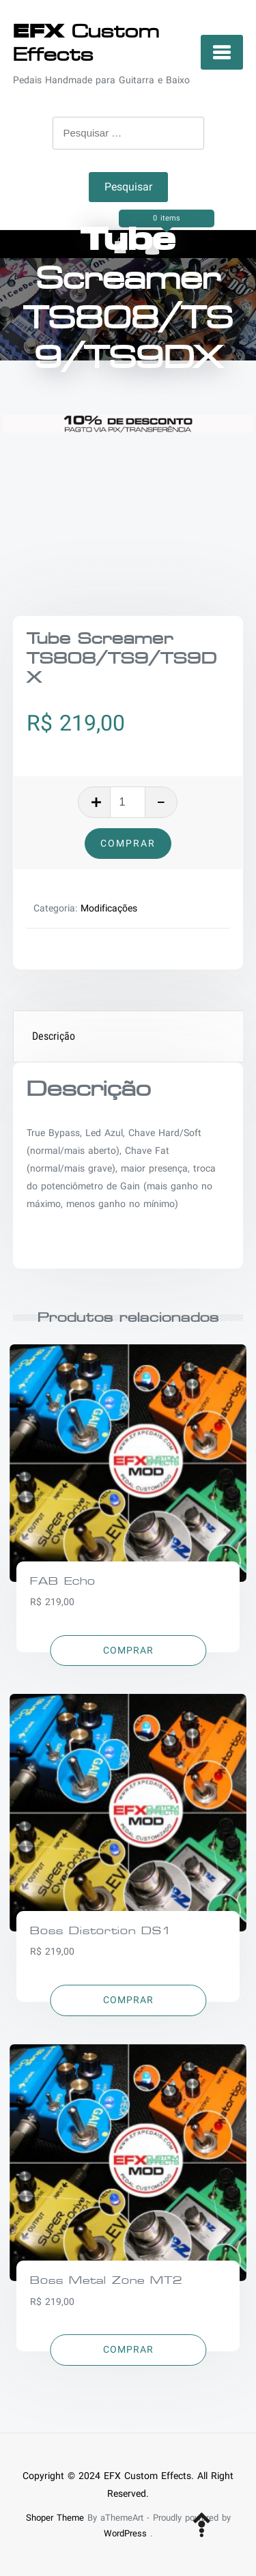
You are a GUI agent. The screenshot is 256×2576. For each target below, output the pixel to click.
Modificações (109, 908)
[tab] (129, 1037)
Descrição (53, 1036)
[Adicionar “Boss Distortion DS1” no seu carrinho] (128, 2000)
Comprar (128, 843)
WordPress (125, 2533)
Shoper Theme (55, 2518)
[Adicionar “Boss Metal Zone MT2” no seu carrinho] (128, 2350)
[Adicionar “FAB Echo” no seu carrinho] (128, 1651)
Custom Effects (86, 43)
